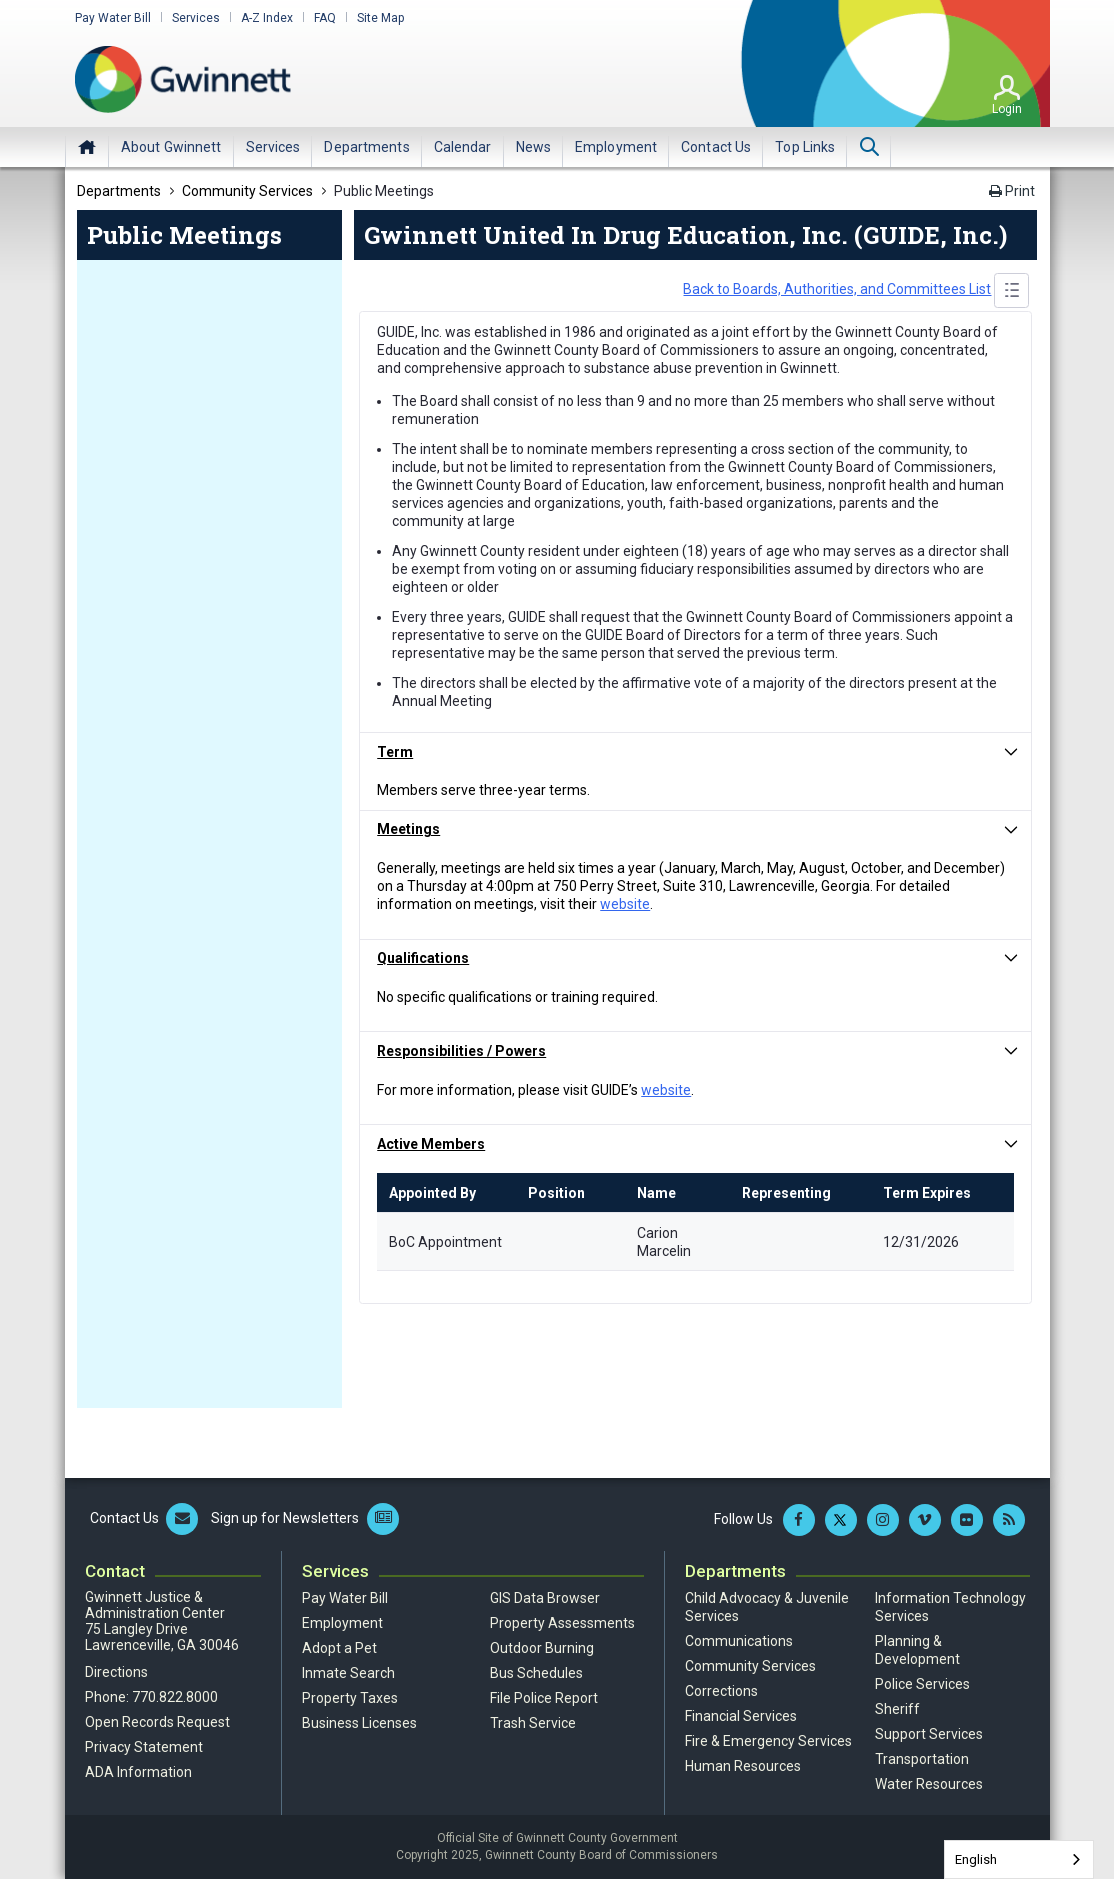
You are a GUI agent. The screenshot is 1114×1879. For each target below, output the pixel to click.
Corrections (721, 1691)
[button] (696, 752)
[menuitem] (171, 147)
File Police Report (544, 1698)
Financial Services (741, 1716)
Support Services (929, 1734)
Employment (342, 1623)
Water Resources (929, 1784)
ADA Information (138, 1772)
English (976, 1859)
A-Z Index (267, 18)
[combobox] (1019, 1859)
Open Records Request (157, 1722)
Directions (116, 1672)
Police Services (922, 1684)
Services (196, 18)
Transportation (922, 1759)
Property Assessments (562, 1623)
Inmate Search (348, 1673)
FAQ (325, 18)
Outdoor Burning (542, 1648)
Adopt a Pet (339, 1648)
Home (87, 147)
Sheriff (897, 1709)
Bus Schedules (536, 1673)
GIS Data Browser (545, 1598)
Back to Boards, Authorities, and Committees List (837, 289)
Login (1007, 109)
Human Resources (743, 1766)
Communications (739, 1641)
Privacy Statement (144, 1747)
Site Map (380, 18)
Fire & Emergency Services (768, 1741)
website (625, 904)
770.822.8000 (175, 1697)
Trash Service (533, 1723)
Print (1012, 191)
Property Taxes (350, 1698)
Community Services (750, 1666)
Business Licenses (359, 1723)
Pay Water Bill (113, 18)
